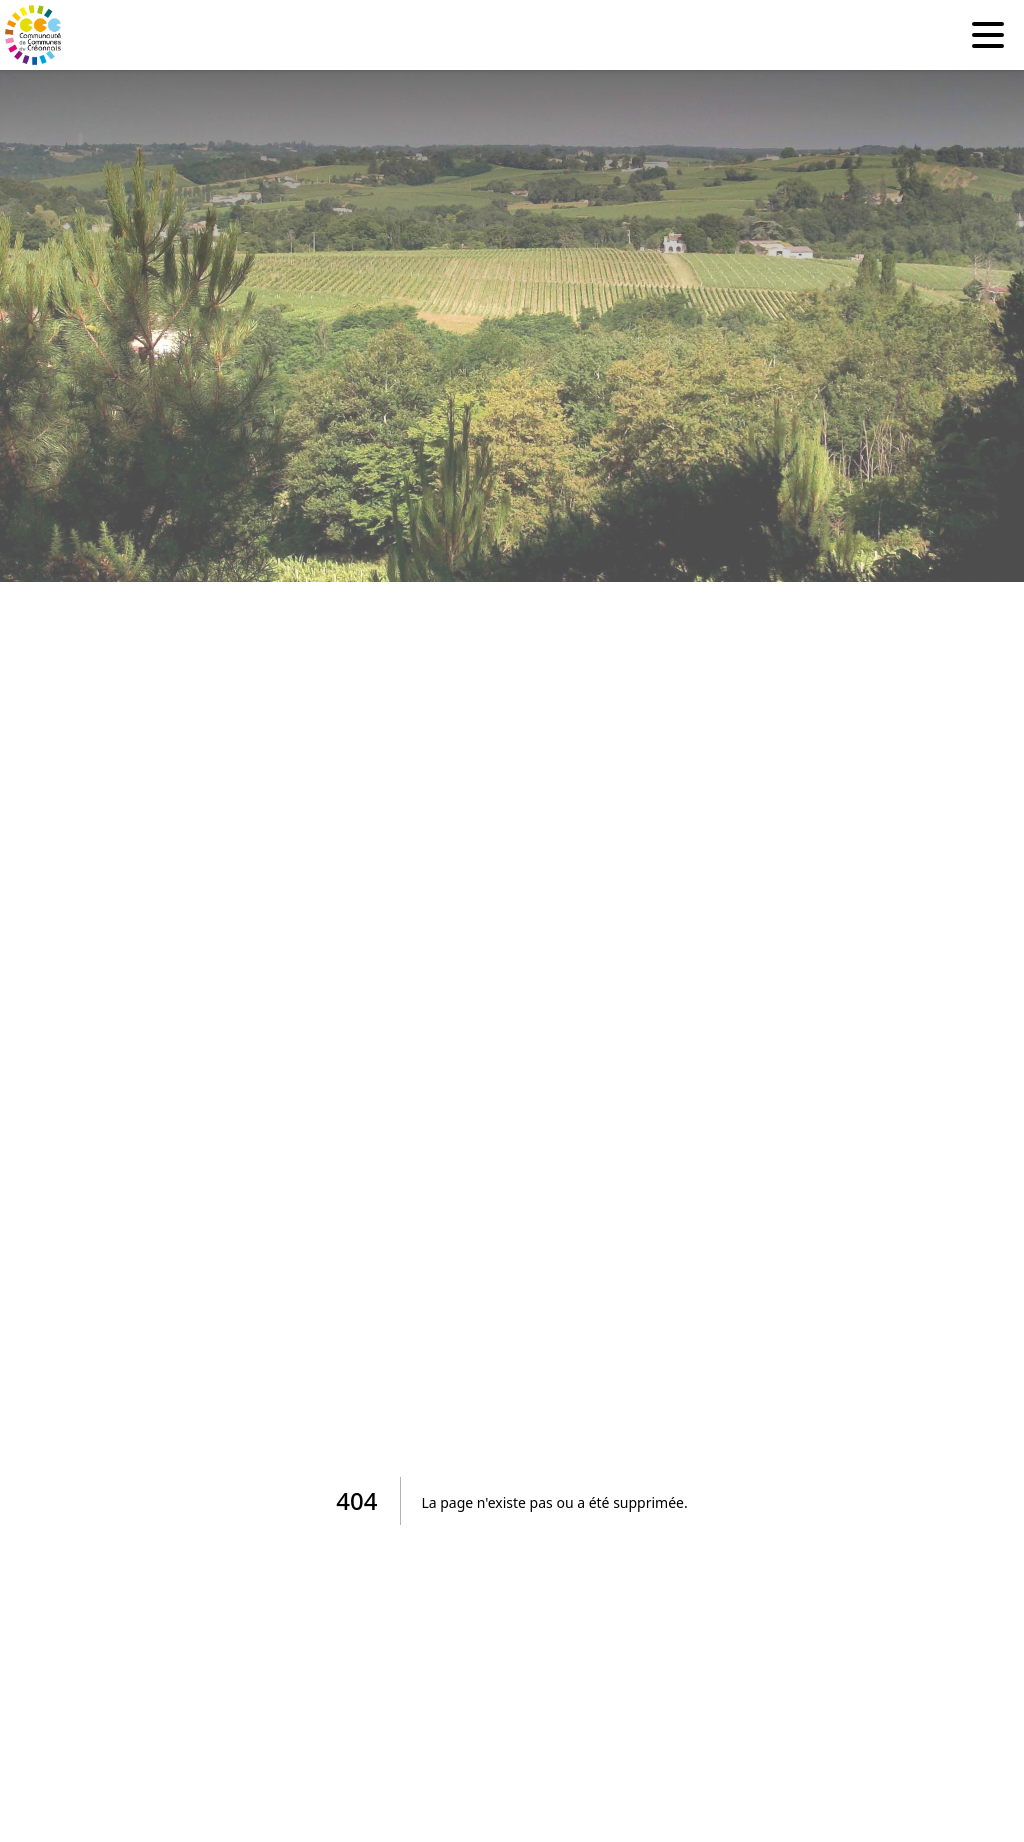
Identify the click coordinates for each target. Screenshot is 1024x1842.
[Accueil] (35, 35)
